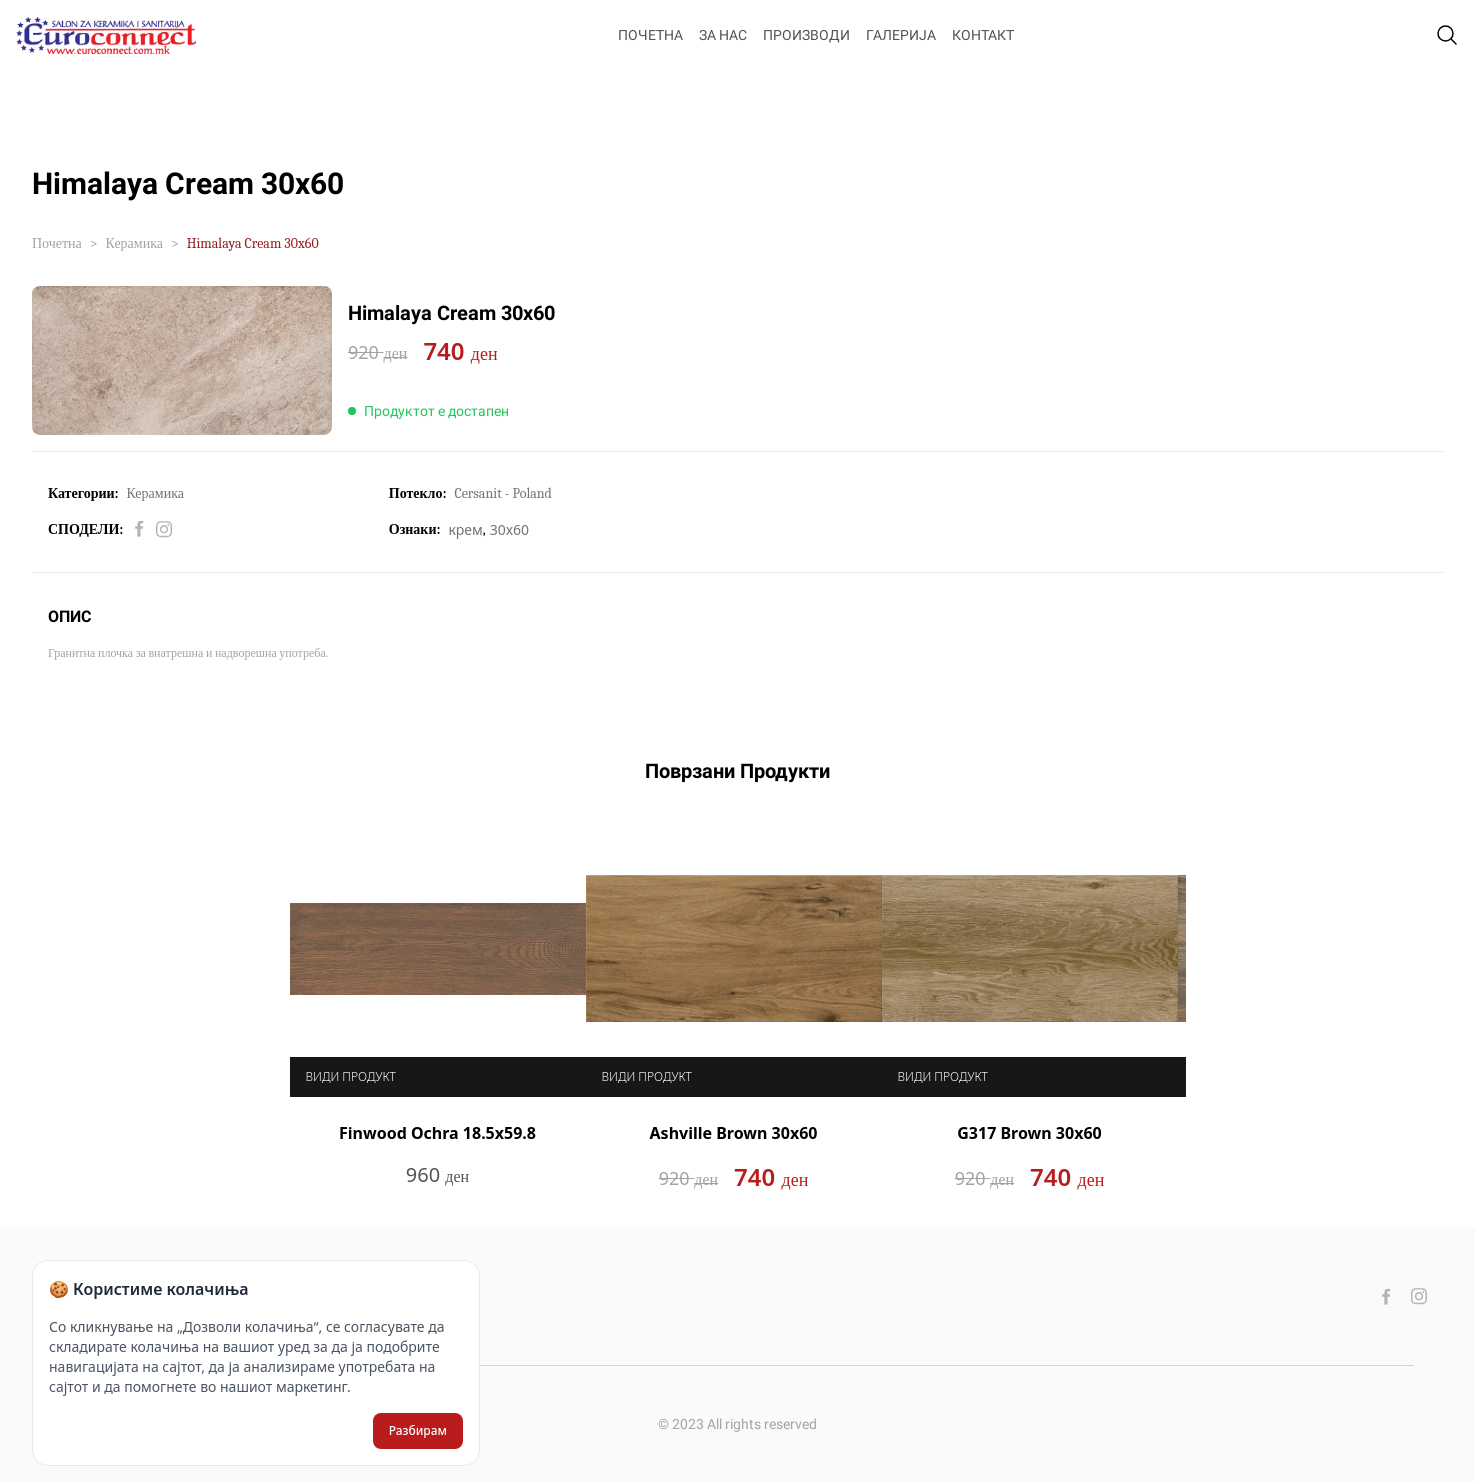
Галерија (901, 35)
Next (1201, 999)
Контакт (983, 35)
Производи (806, 35)
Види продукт (351, 1079)
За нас (723, 35)
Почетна (650, 35)
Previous (275, 999)
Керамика (134, 243)
